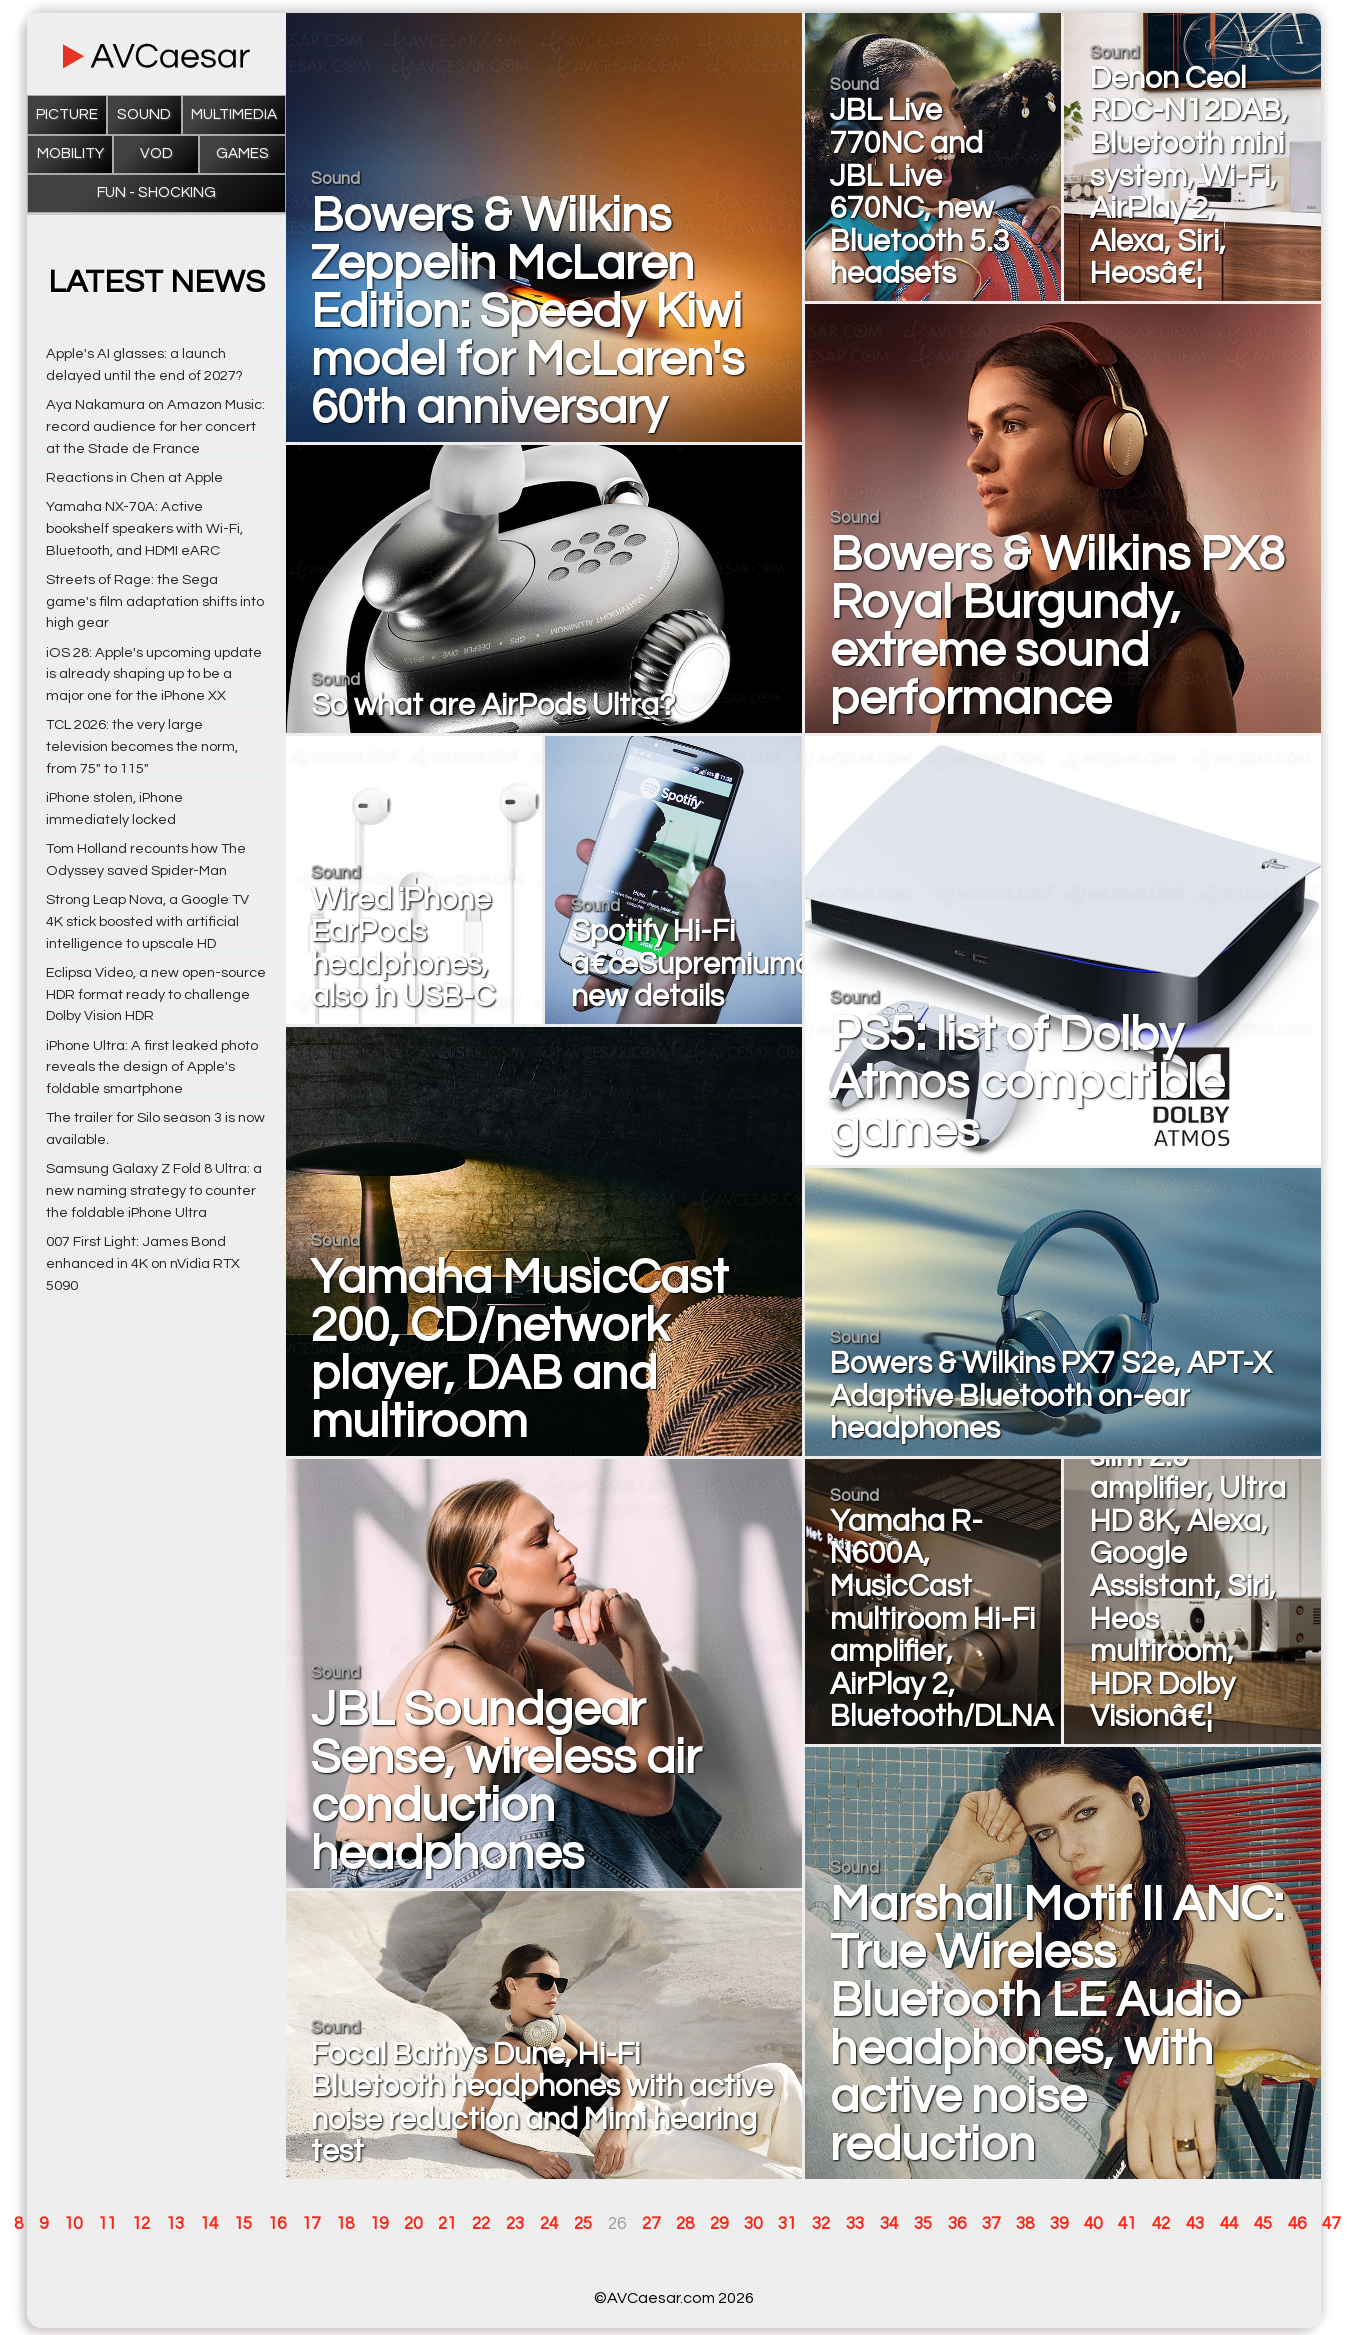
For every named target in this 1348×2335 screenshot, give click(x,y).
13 (175, 2224)
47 (1331, 2224)
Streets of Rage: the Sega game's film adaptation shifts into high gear (155, 601)
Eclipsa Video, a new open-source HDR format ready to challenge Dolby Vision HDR (156, 994)
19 (379, 2224)
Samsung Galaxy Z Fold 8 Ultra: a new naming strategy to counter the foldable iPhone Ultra (154, 1190)
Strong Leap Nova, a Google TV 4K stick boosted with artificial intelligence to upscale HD (147, 921)
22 (481, 2224)
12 (141, 2224)
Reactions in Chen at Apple (134, 477)
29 (719, 2224)
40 (1093, 2224)
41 (1127, 2224)
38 (1025, 2224)
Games (242, 153)
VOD (156, 153)
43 (1195, 2224)
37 (991, 2224)
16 (277, 2224)
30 (753, 2224)
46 (1297, 2224)
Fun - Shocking (156, 192)
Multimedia (234, 114)
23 (515, 2224)
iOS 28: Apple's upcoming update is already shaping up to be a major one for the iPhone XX (154, 674)
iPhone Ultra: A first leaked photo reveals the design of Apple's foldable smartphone (152, 1067)
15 (243, 2224)
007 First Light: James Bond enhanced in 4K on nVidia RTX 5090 (143, 1263)
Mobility (70, 153)
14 (209, 2224)
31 (787, 2224)
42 (1161, 2224)
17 (311, 2224)
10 (73, 2224)
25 (583, 2224)
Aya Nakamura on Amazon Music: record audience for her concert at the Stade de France (155, 426)
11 (107, 2224)
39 (1059, 2224)
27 (651, 2224)
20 (413, 2224)
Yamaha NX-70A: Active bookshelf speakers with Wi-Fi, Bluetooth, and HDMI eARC (144, 528)
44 (1229, 2224)
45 (1263, 2224)
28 (685, 2224)
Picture (67, 114)
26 (617, 2224)
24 (549, 2224)
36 (957, 2224)
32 (821, 2224)
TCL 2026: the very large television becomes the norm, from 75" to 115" (142, 746)
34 (889, 2224)
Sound (144, 114)
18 (345, 2224)
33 (855, 2224)
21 (447, 2224)
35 (923, 2224)
